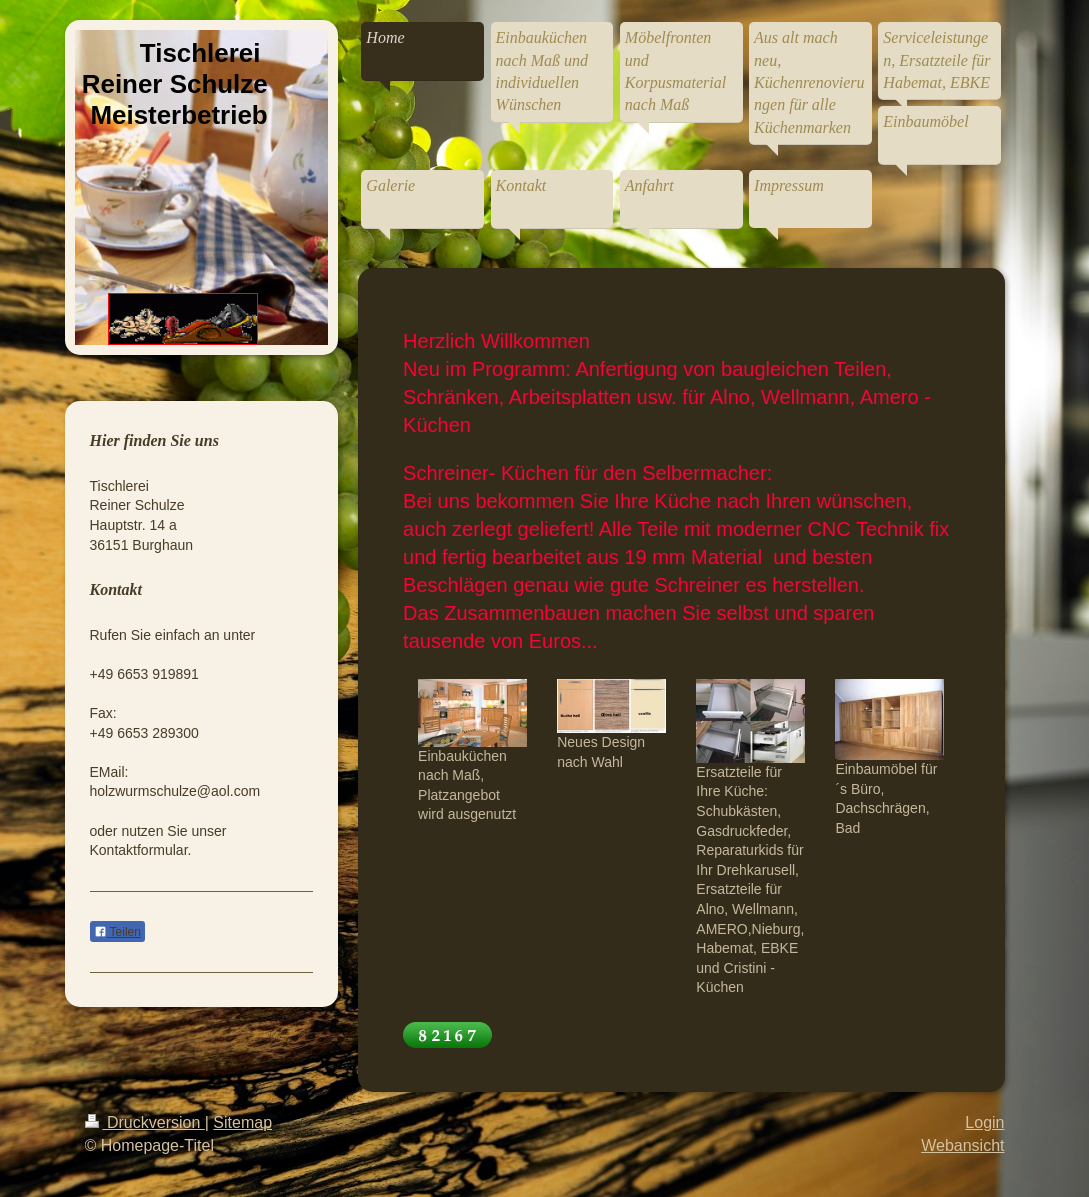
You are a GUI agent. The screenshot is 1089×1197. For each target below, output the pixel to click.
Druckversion (145, 1122)
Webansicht (962, 1145)
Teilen (117, 932)
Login (984, 1122)
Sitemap (242, 1122)
